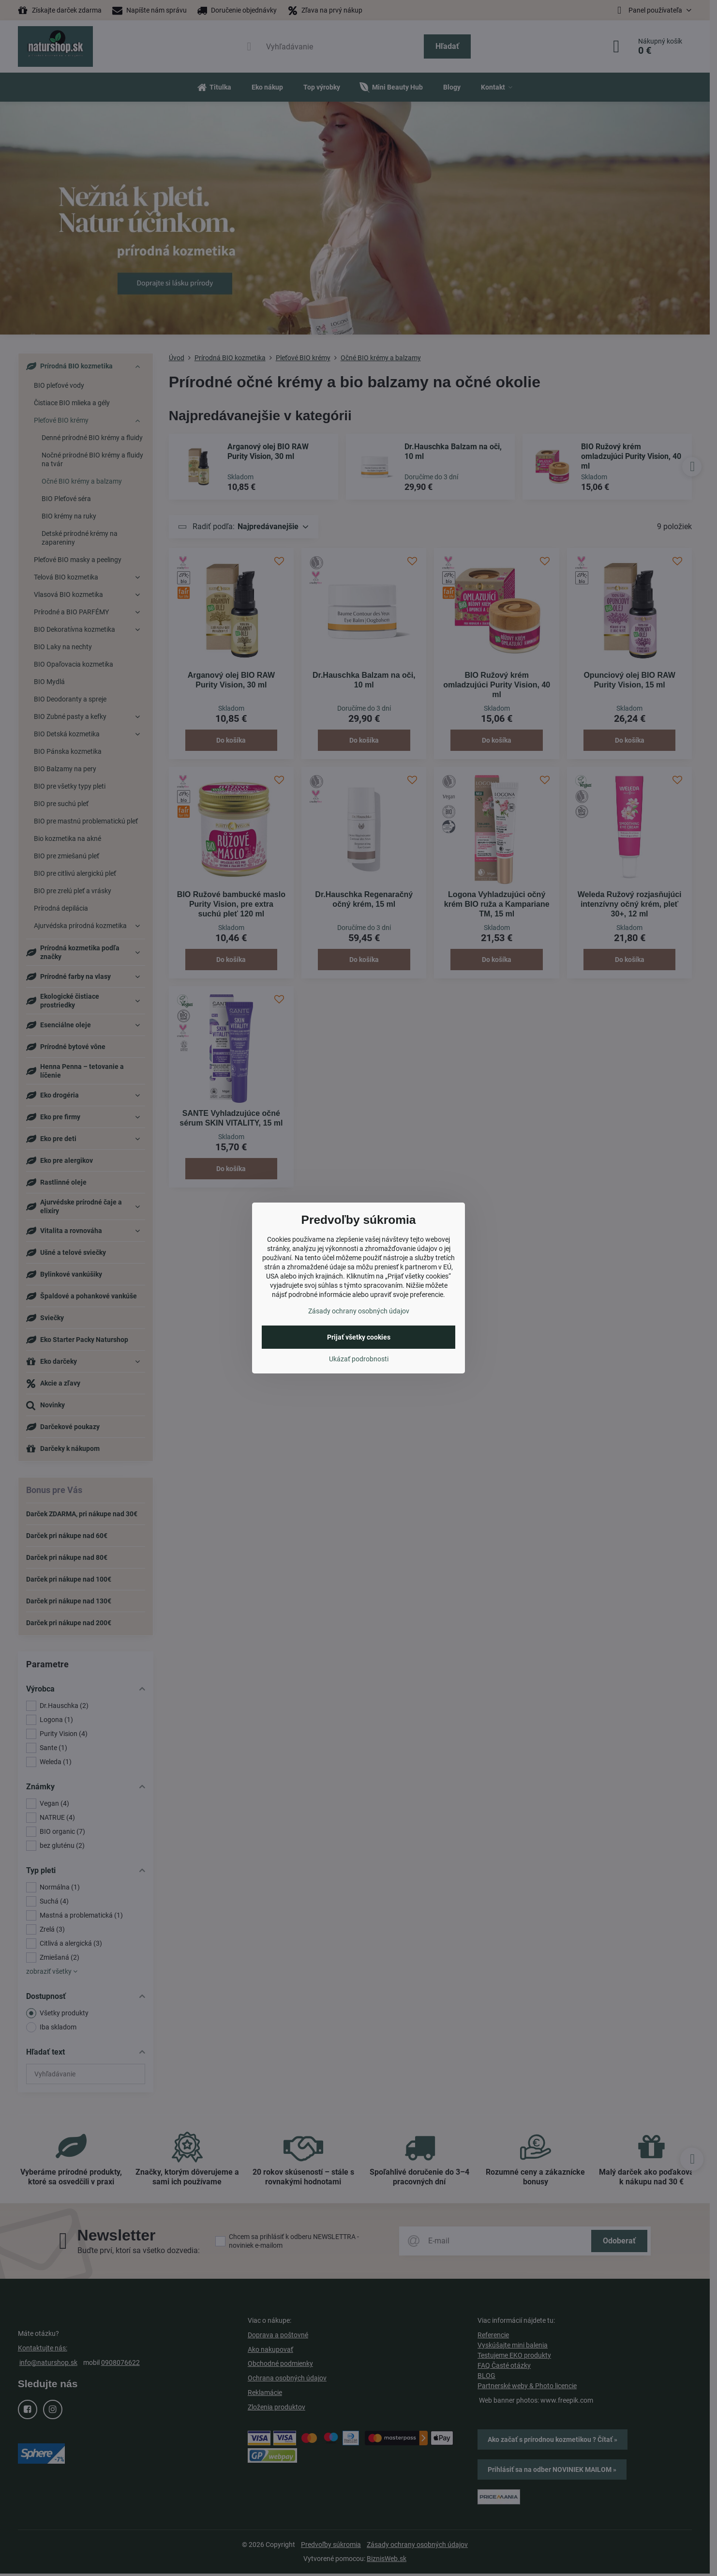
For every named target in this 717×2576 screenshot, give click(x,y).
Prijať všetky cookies (358, 1337)
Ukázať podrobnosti (358, 1359)
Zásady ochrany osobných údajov (358, 1311)
